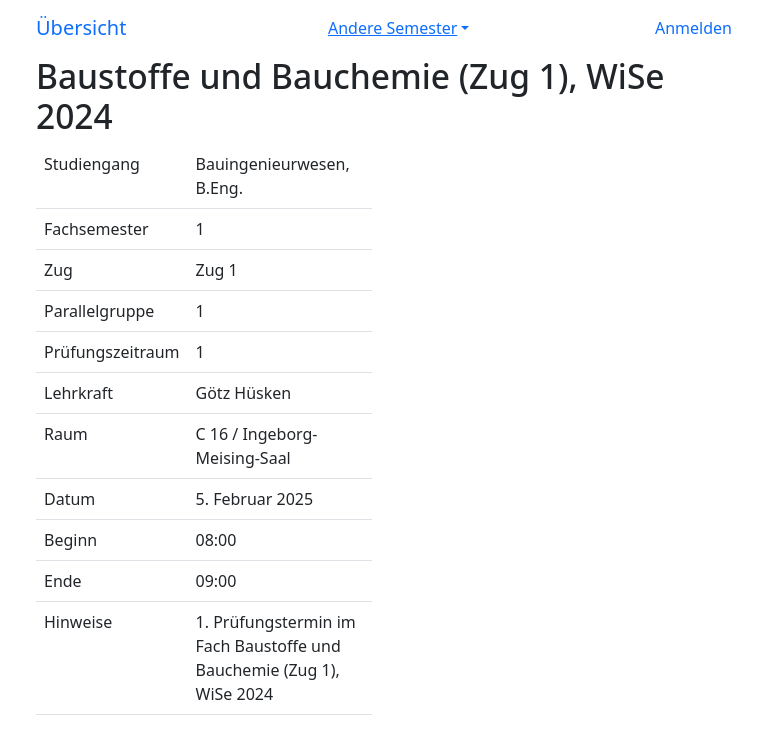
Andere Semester (392, 28)
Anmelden (693, 28)
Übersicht (81, 27)
